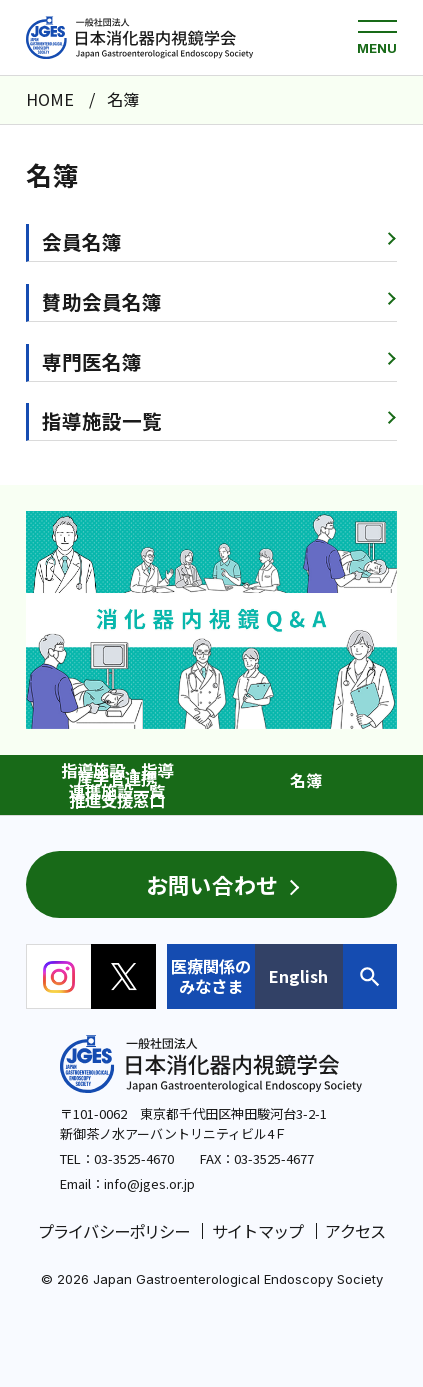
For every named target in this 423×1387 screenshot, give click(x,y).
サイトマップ (257, 1231)
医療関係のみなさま (211, 976)
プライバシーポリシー (114, 1231)
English (298, 976)
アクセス (355, 1231)
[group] (211, 620)
